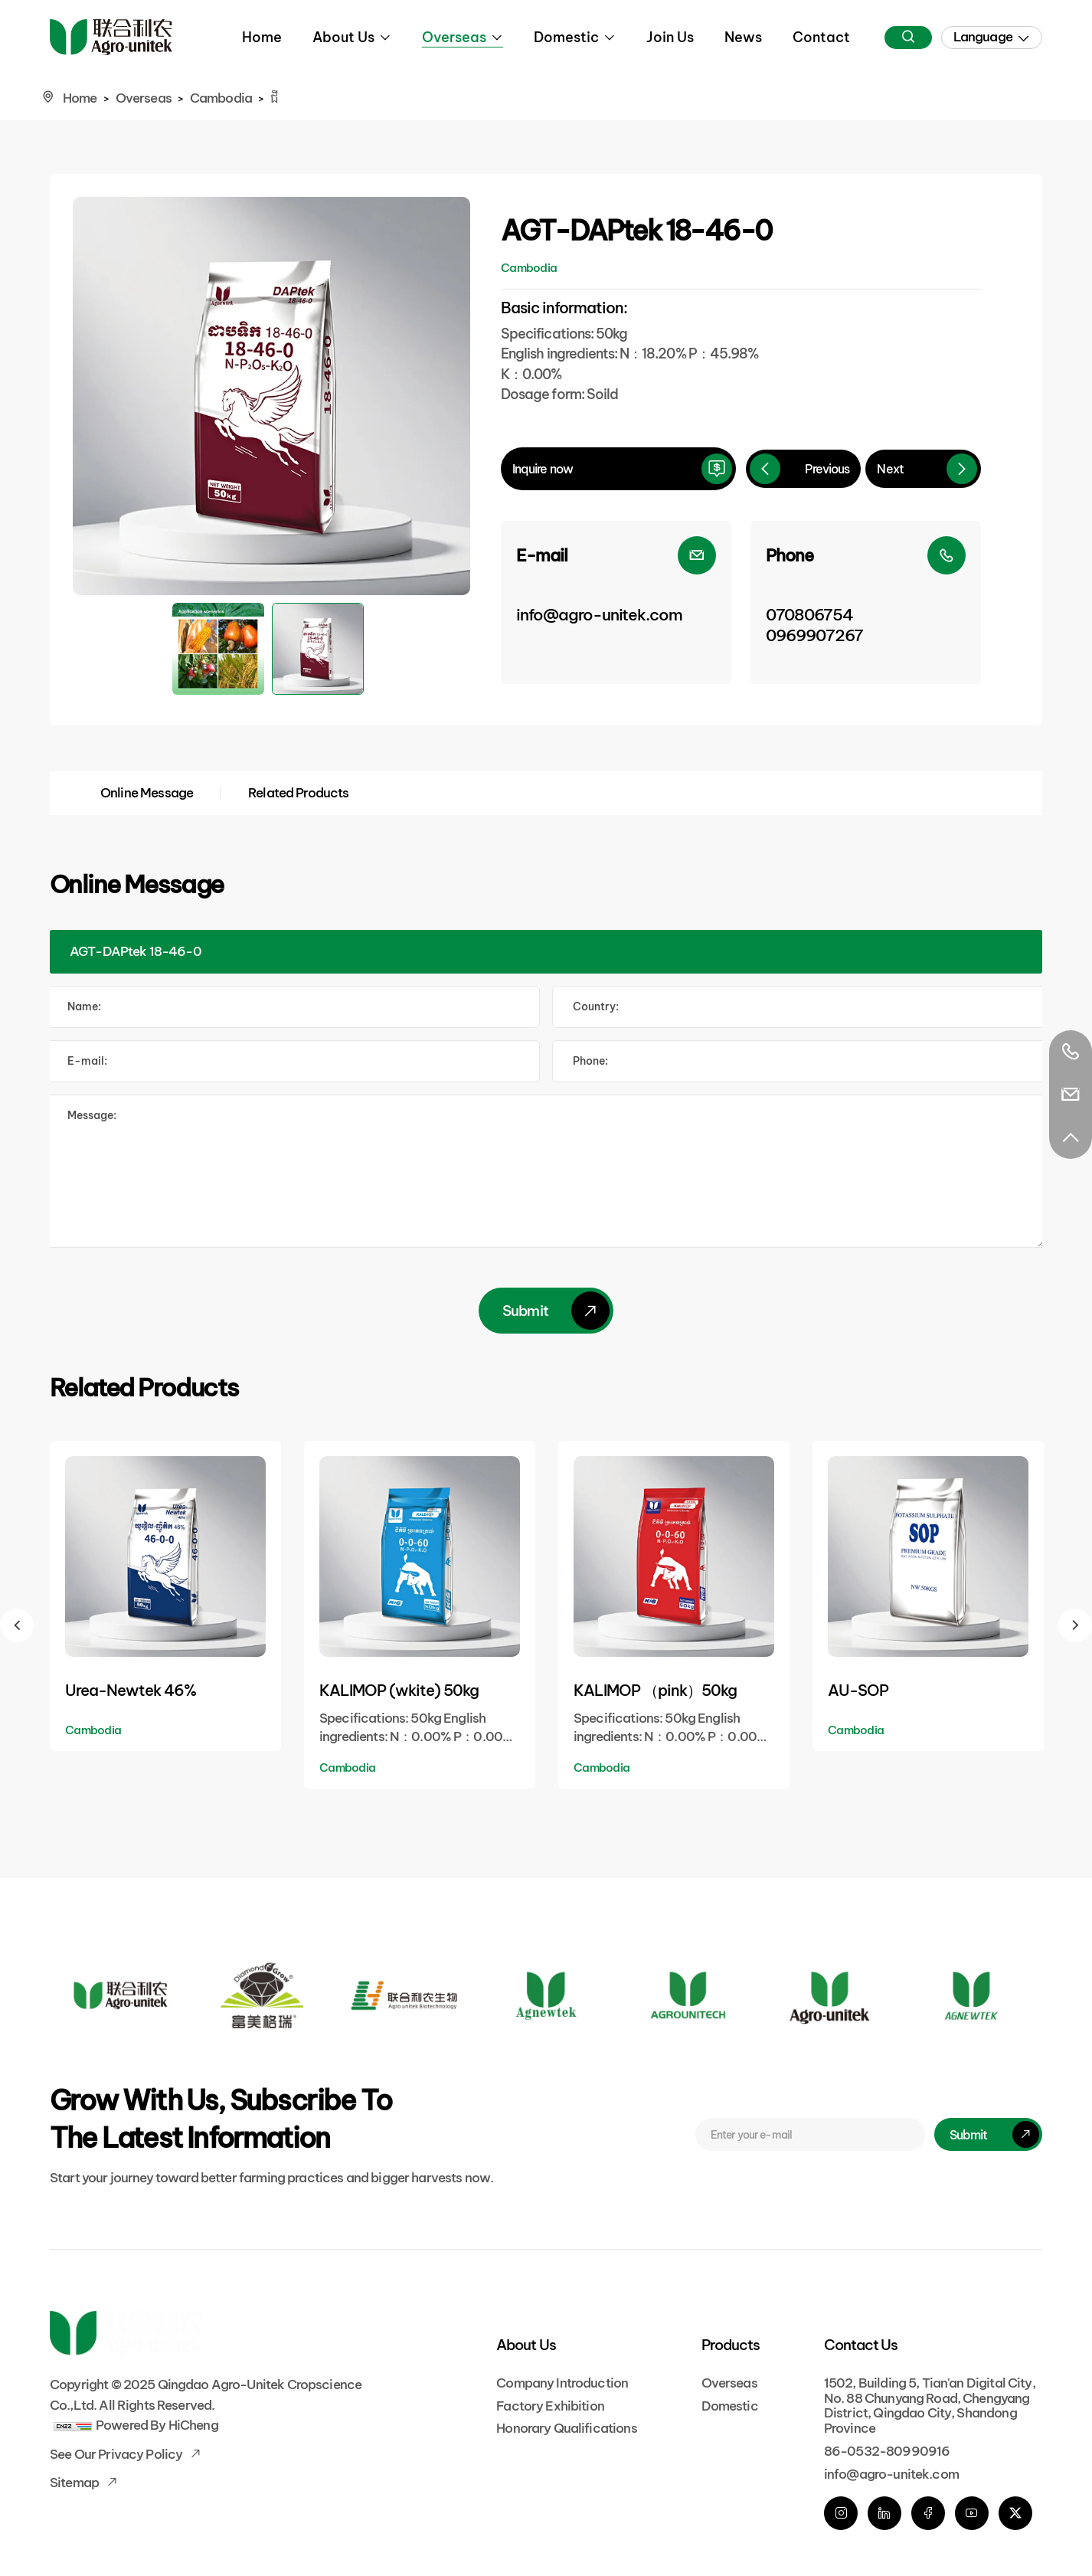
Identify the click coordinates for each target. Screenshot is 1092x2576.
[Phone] (865, 602)
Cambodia (221, 98)
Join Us (670, 37)
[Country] (798, 1007)
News (743, 37)
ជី (274, 98)
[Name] (293, 1007)
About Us (343, 37)
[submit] (988, 2134)
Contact (821, 37)
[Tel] (798, 1061)
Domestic (566, 37)
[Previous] (804, 469)
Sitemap (75, 2482)
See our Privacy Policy (117, 2454)
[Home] (111, 36)
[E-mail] (616, 602)
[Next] (923, 469)
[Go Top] (1070, 1137)
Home (262, 37)
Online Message (146, 792)
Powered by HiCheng (157, 2425)
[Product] (546, 952)
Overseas (454, 37)
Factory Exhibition (550, 2406)
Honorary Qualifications (566, 2428)
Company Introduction (562, 2383)
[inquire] (618, 468)
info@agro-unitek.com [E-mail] (891, 2474)
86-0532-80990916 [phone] (887, 2451)
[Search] (908, 37)
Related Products (298, 792)
